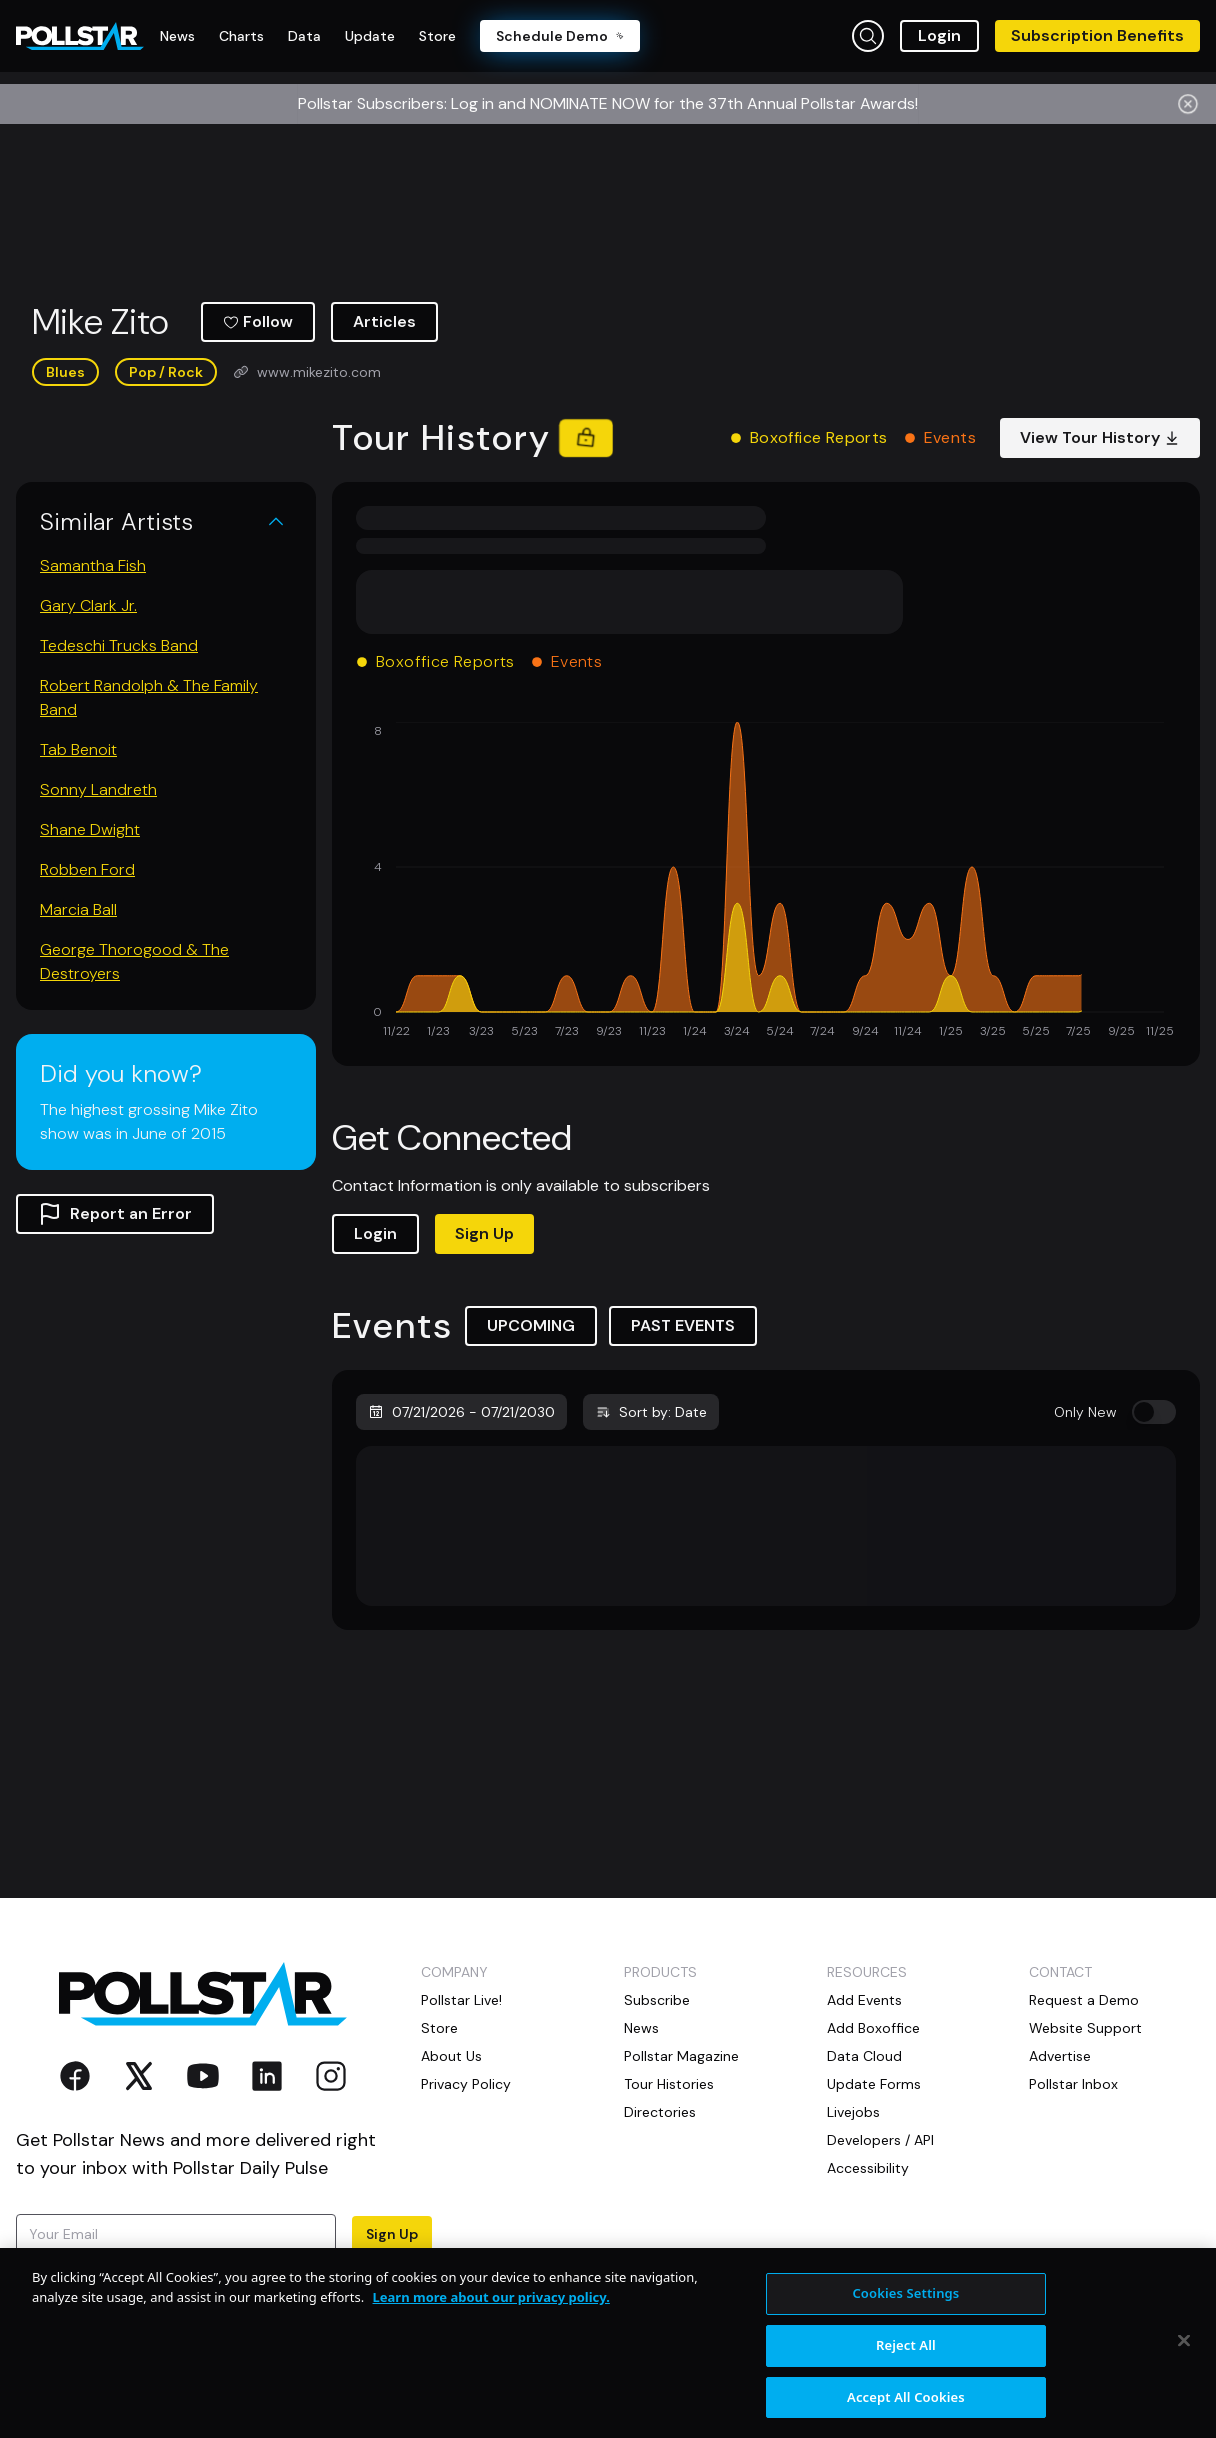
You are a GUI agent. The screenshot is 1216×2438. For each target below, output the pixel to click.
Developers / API (880, 2140)
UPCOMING (531, 1325)
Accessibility (868, 2168)
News (641, 2028)
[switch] (1154, 1412)
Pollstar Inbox (1073, 2084)
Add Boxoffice (873, 2028)
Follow (258, 321)
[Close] (1184, 2355)
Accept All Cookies (906, 2411)
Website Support (1085, 2028)
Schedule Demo (560, 36)
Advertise (1060, 2056)
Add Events (864, 2000)
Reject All (906, 2359)
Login (939, 35)
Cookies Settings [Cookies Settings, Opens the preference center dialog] (905, 2307)
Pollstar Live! (461, 2000)
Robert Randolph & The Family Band (149, 697)
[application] (766, 882)
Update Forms (874, 2084)
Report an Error (115, 1214)
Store (439, 2028)
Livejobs (853, 2112)
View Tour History (1100, 437)
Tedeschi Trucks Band (119, 645)
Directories (660, 2112)
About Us (451, 2056)
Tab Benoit (78, 749)
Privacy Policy (466, 2084)
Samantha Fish (93, 565)
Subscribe (657, 2000)
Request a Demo (1084, 2000)
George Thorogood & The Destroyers (134, 961)
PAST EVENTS (683, 1325)
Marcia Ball (78, 909)
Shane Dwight (90, 829)
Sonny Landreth (98, 789)
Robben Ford (87, 869)
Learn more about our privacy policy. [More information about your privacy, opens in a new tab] (491, 2311)
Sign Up (484, 1233)
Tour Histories (669, 2084)
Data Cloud (864, 2056)
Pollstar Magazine (681, 2056)
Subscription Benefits (1097, 35)
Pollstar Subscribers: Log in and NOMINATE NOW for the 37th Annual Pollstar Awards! (608, 103)
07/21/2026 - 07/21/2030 (461, 1412)
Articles (384, 321)
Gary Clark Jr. (88, 605)
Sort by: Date (651, 1412)
